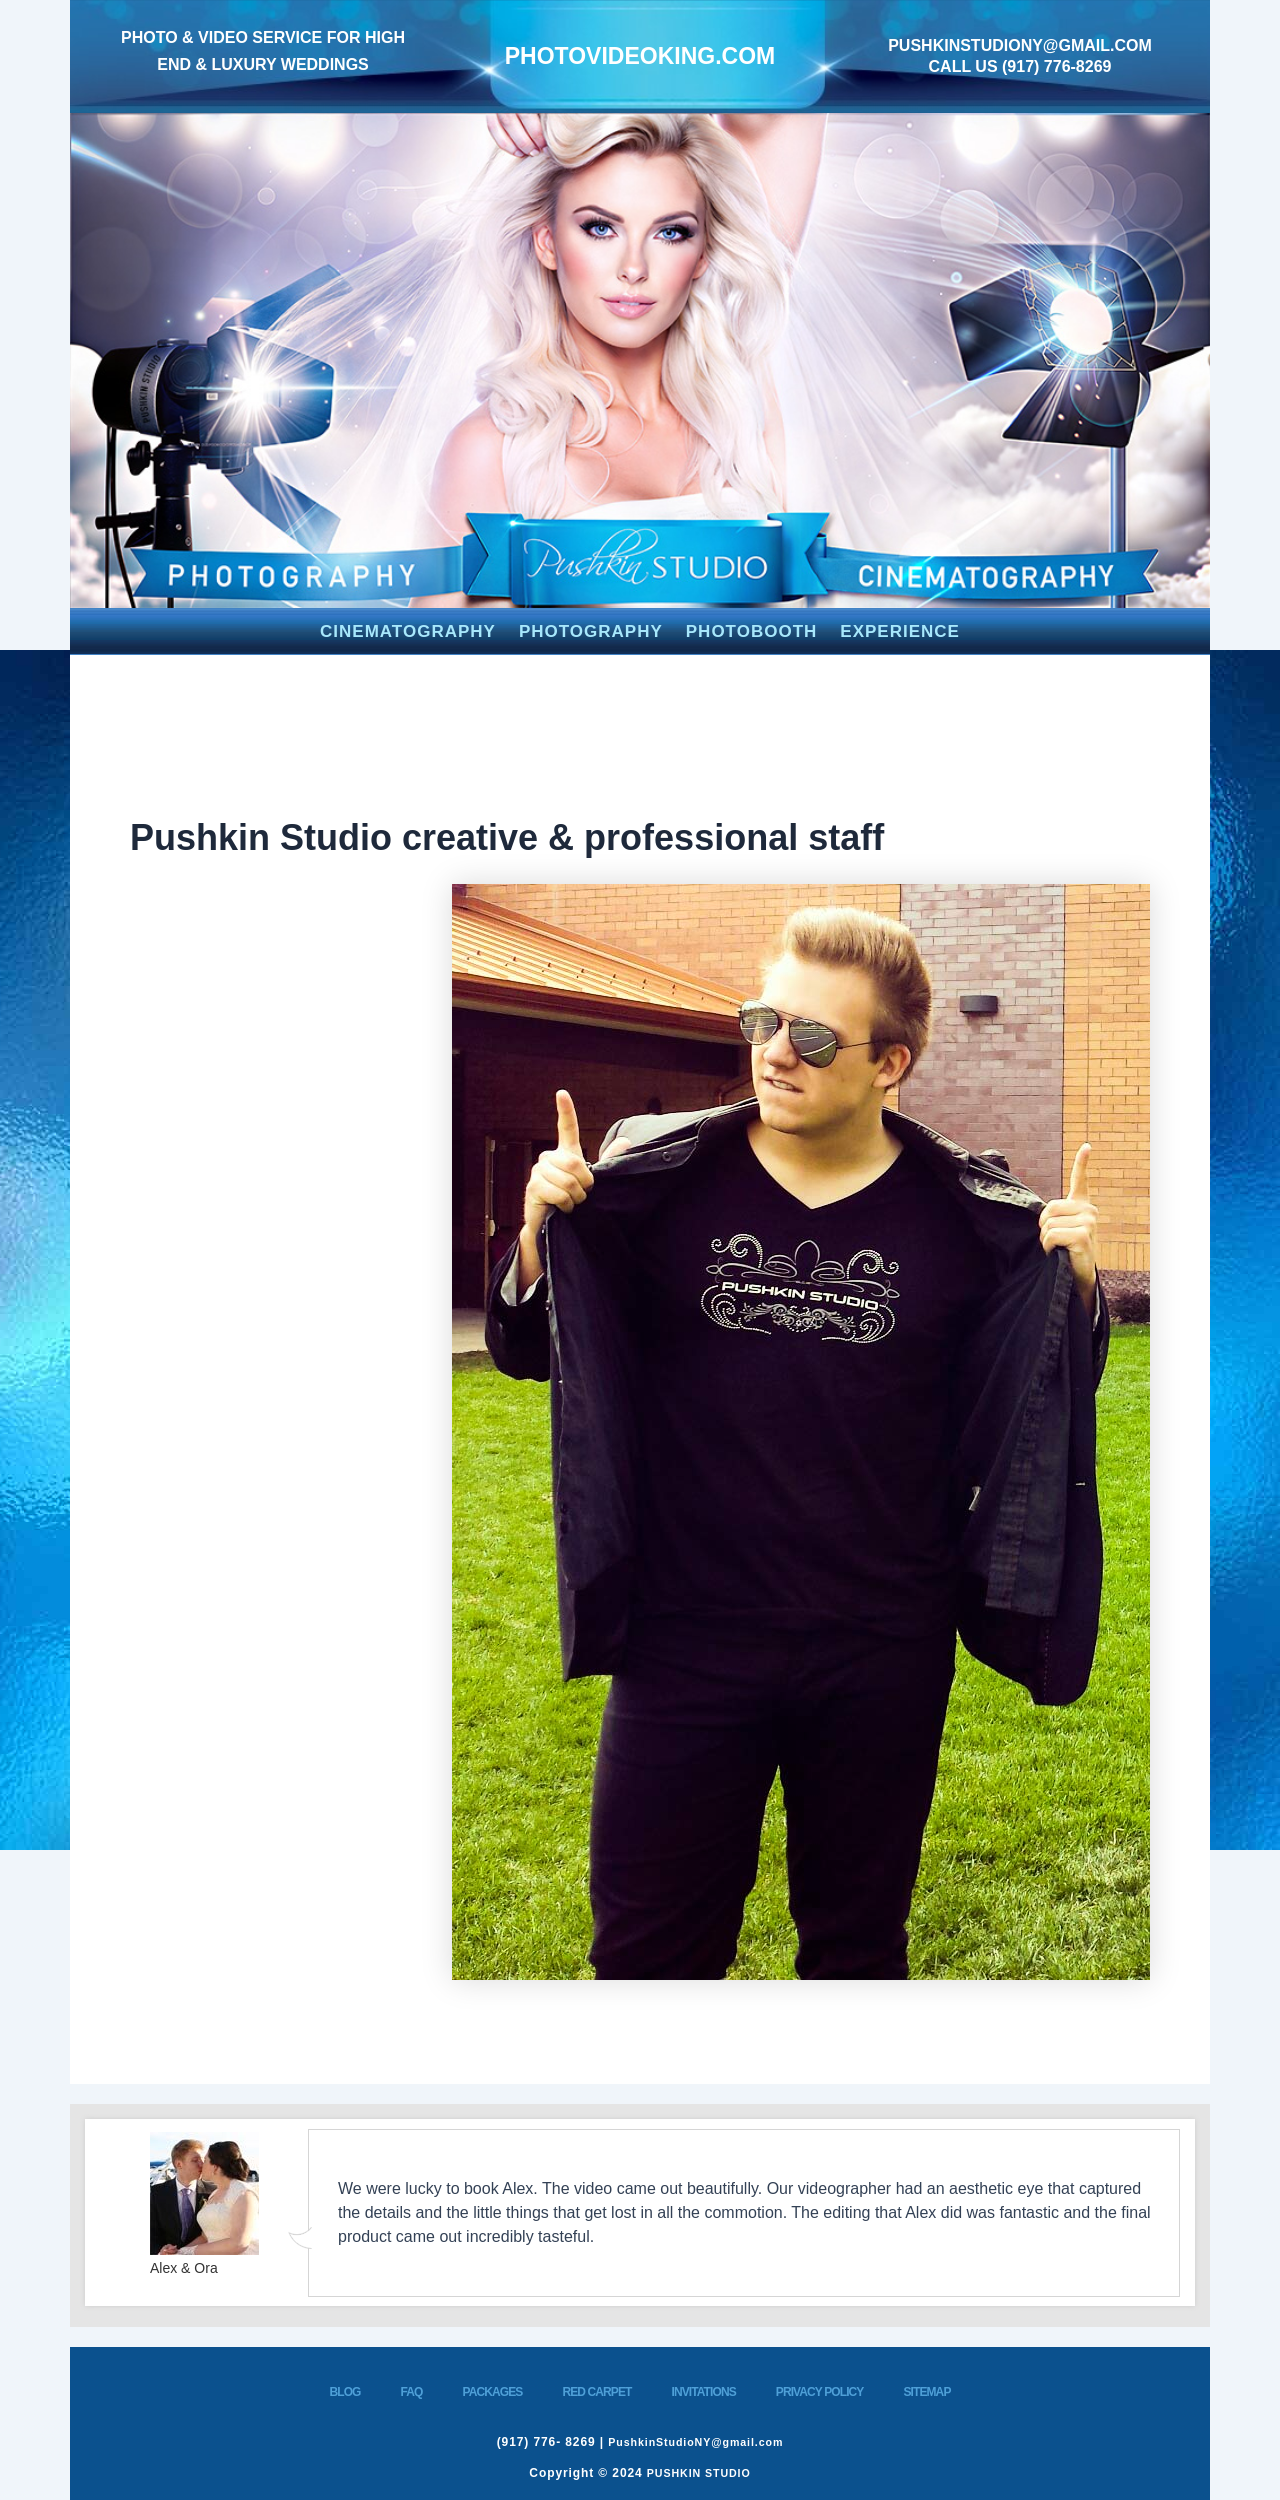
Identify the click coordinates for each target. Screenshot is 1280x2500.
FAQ (412, 2392)
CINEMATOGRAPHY (408, 631)
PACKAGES (493, 2392)
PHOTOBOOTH (752, 631)
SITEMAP (926, 2392)
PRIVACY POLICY (820, 2392)
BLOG (344, 2392)
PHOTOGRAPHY (591, 631)
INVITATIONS (703, 2392)
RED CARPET (596, 2392)
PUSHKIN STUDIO (698, 2473)
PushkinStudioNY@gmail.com (1020, 45)
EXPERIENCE (900, 631)
